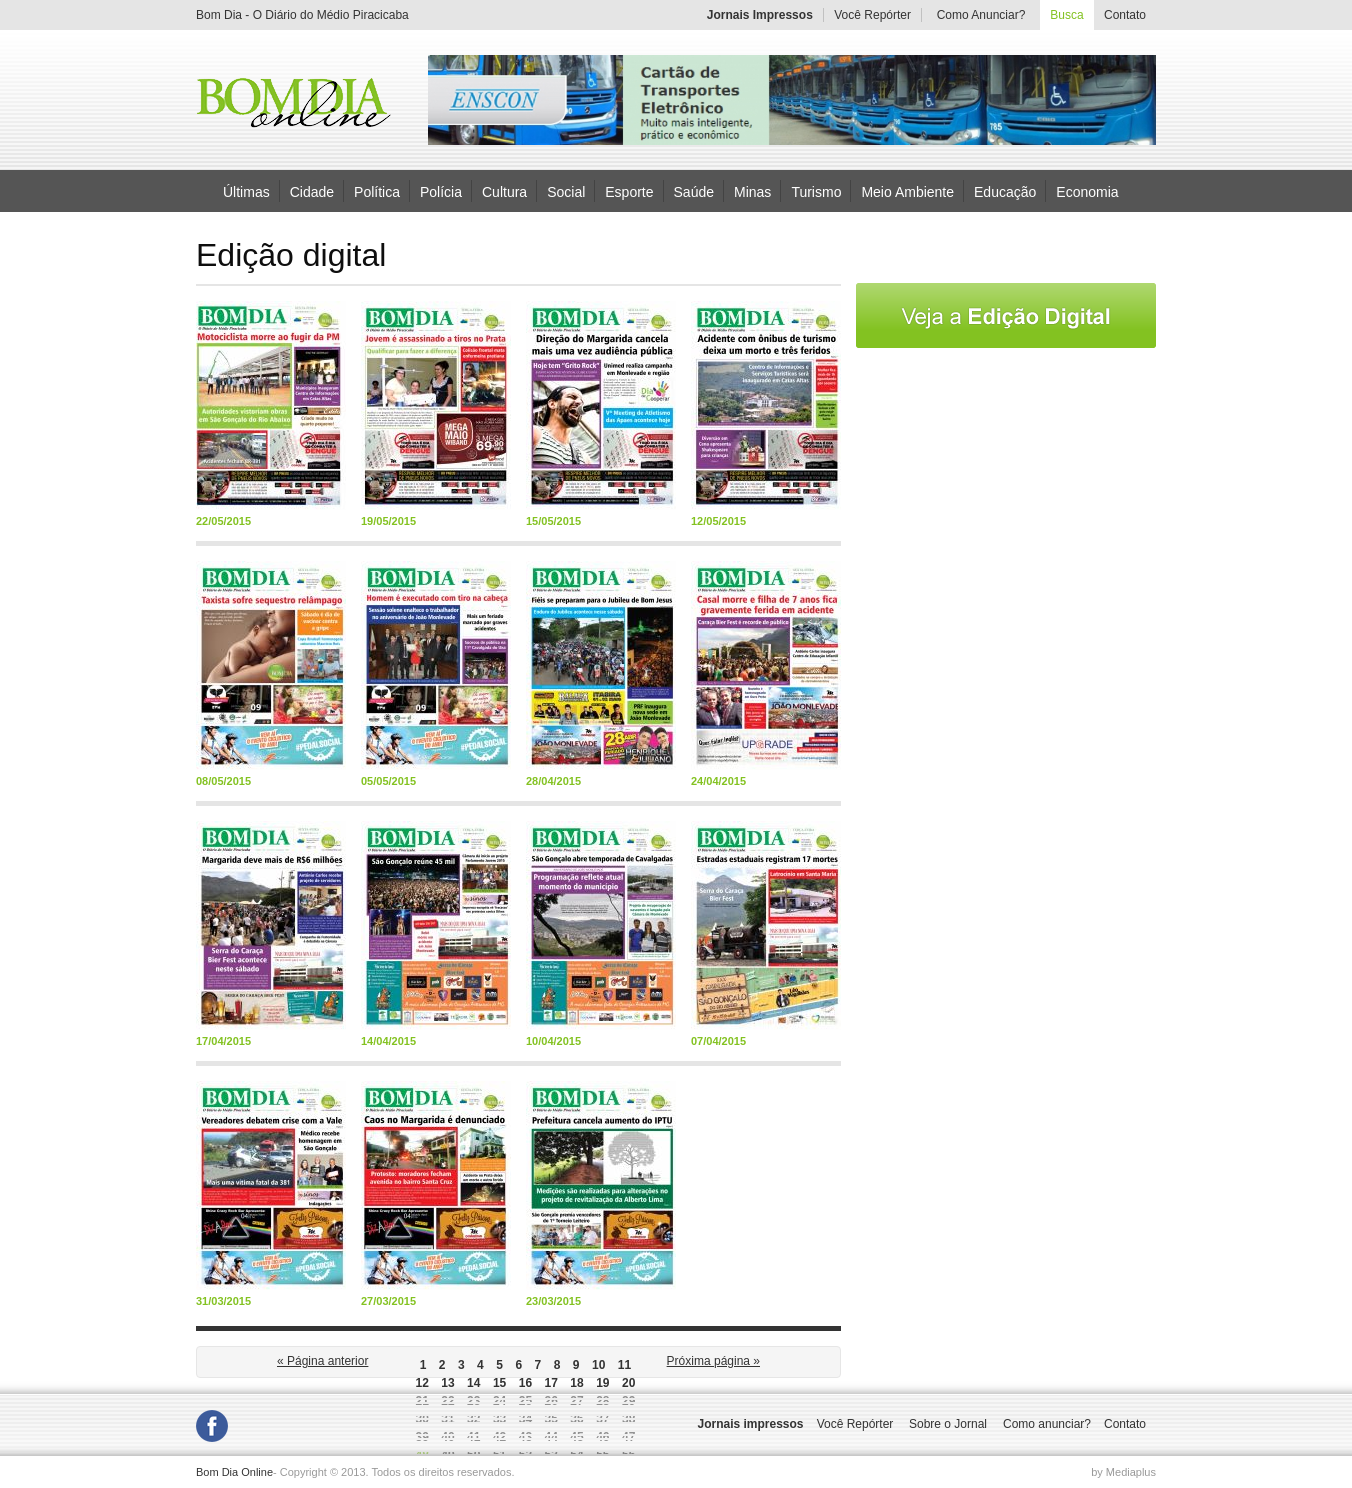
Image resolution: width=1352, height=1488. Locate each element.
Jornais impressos (750, 1424)
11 (624, 1365)
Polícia (441, 191)
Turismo (816, 191)
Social (566, 191)
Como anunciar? (1047, 1424)
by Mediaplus (1123, 1472)
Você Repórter (872, 15)
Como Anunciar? (981, 15)
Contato (1125, 15)
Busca (1066, 15)
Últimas (246, 191)
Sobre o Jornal (948, 1424)
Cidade (312, 191)
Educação (1005, 191)
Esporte (629, 191)
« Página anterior (322, 1361)
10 (598, 1365)
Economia (1087, 191)
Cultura (504, 191)
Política (377, 191)
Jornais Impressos (760, 15)
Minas (752, 191)
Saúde (694, 191)
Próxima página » (713, 1361)
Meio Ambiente (907, 191)
